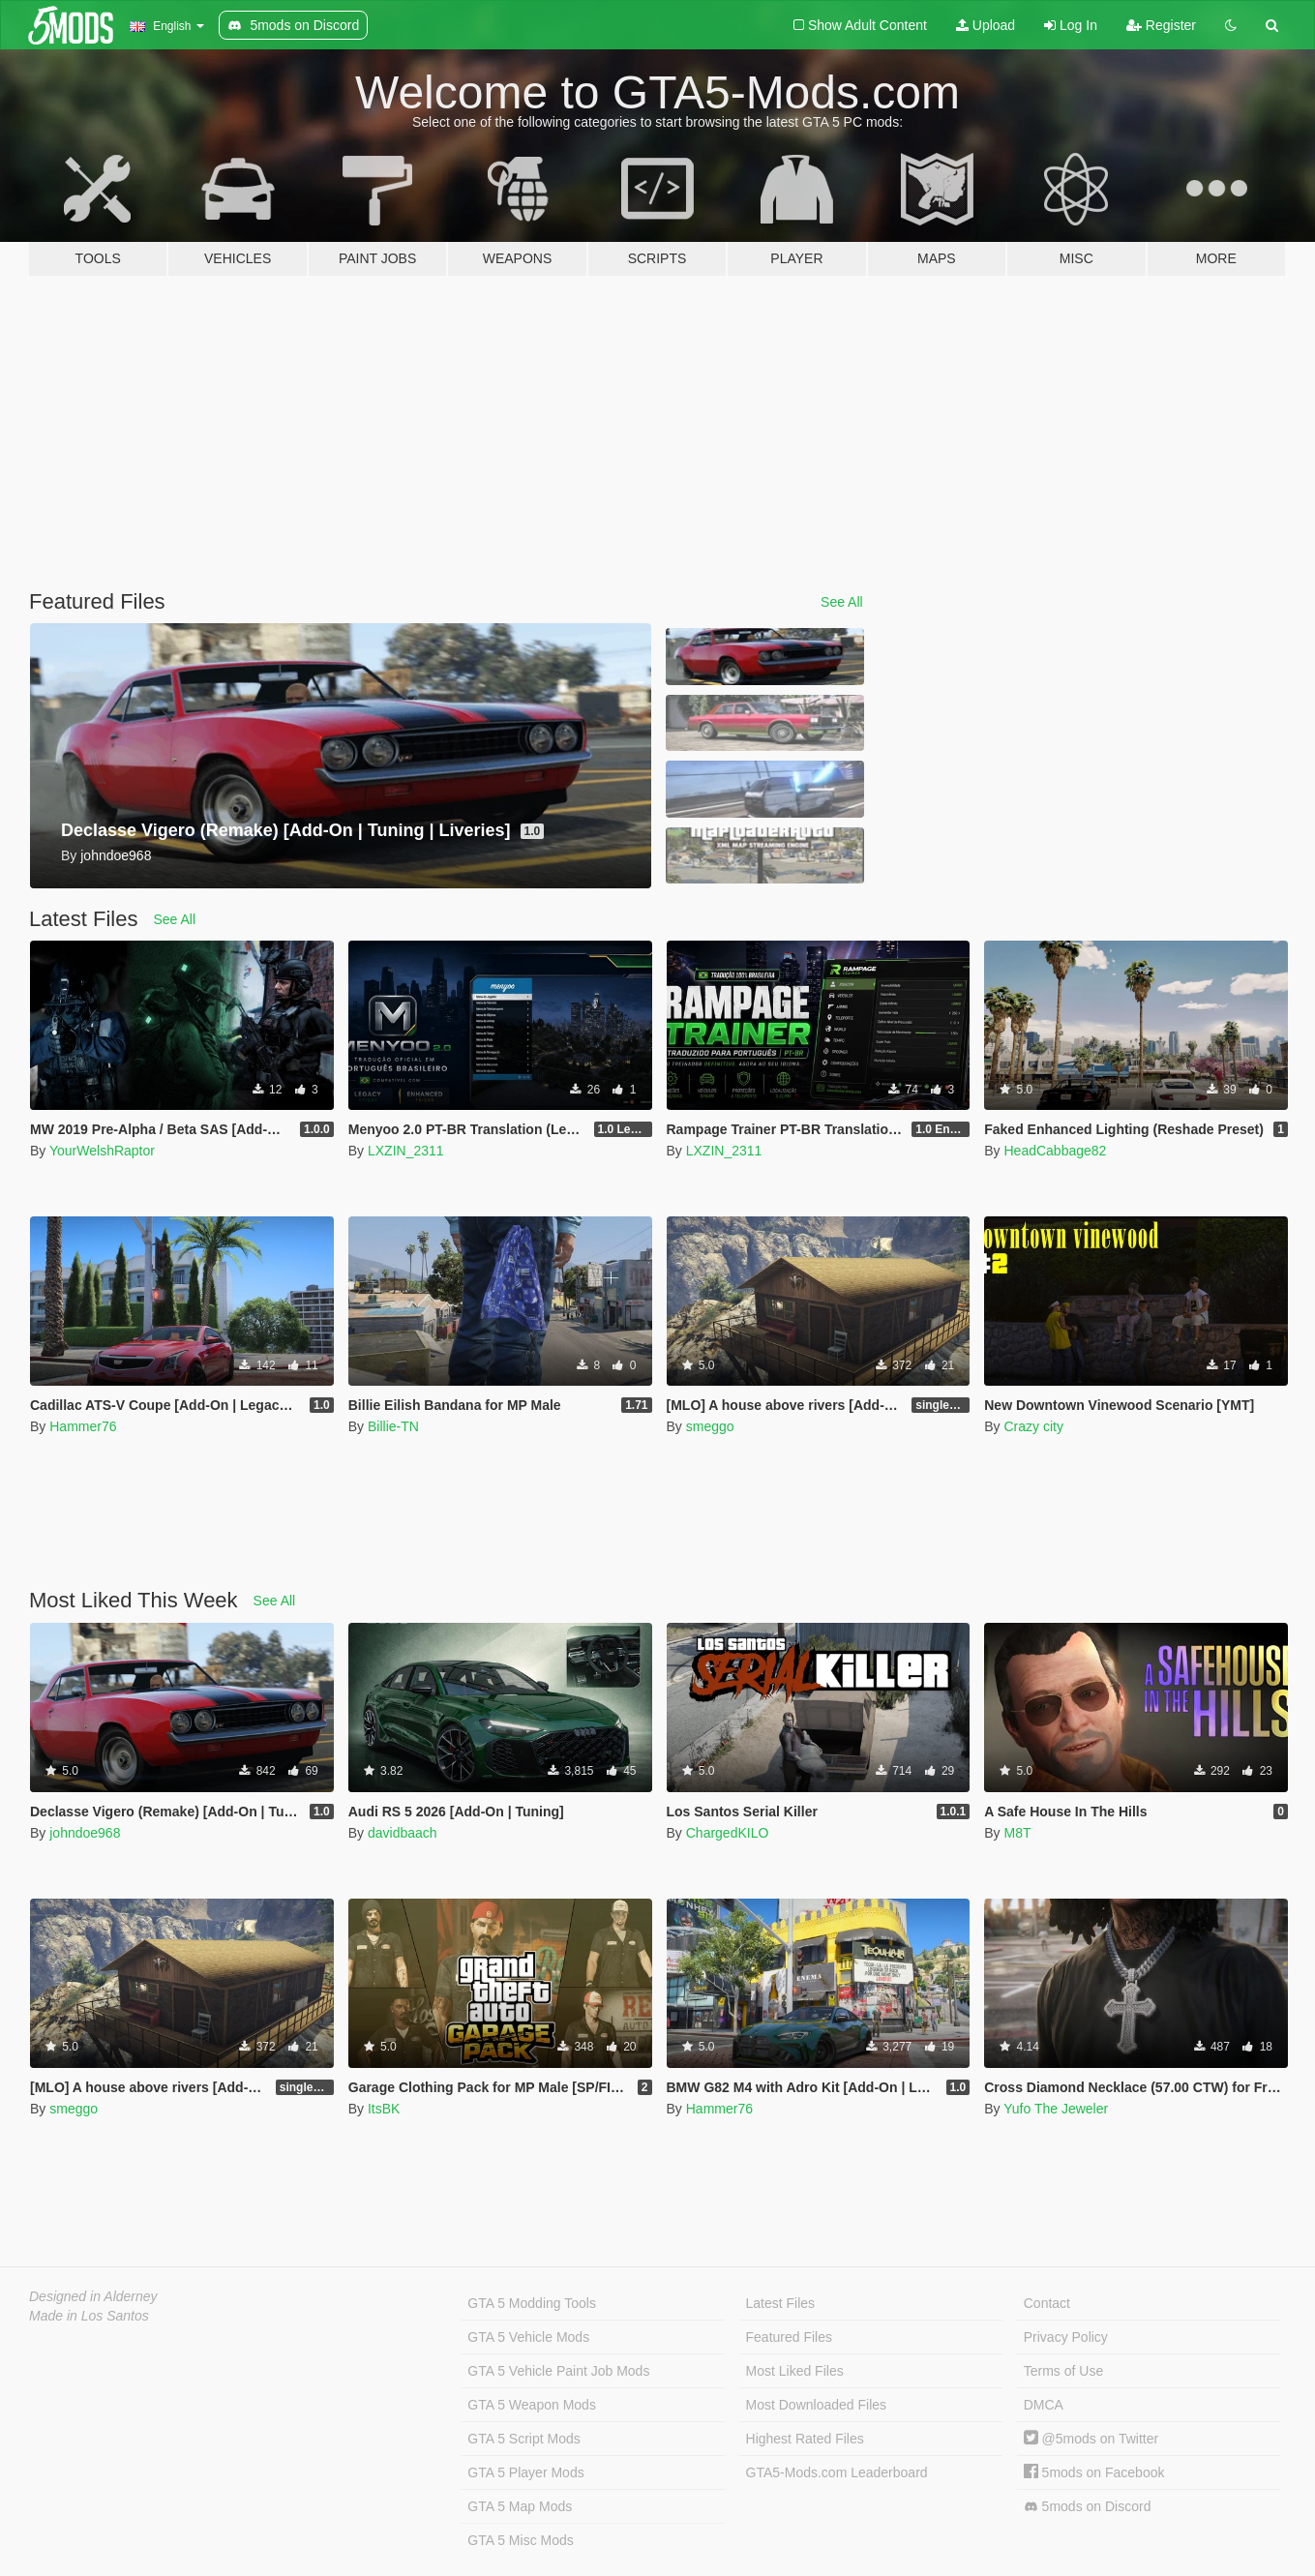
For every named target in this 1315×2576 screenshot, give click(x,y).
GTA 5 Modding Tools (531, 2303)
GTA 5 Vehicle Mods (528, 2337)
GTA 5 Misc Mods (520, 2540)
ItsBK (384, 2108)
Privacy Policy (1066, 2337)
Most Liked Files (795, 2371)
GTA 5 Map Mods (519, 2506)
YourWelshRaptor (102, 1150)
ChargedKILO (727, 1833)
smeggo (710, 1426)
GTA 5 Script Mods (523, 2438)
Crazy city (1032, 1426)
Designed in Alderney (93, 2296)
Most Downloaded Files (816, 2404)
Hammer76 (82, 1426)
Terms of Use (1063, 2371)
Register (1161, 25)
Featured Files (789, 2337)
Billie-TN (393, 1426)
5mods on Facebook (1094, 2472)
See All (842, 602)
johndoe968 (84, 1833)
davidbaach (402, 1833)
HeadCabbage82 (1054, 1150)
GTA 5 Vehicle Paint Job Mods (558, 2371)
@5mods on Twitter (1091, 2438)
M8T (1017, 1833)
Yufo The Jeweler (1055, 2108)
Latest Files (781, 2303)
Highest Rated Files (805, 2438)
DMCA (1043, 2404)
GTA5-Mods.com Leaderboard (837, 2472)
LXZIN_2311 (406, 1150)
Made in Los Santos (89, 2315)
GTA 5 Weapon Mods (531, 2404)
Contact (1047, 2303)
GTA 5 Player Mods (525, 2472)
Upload (985, 25)
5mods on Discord (1087, 2507)
